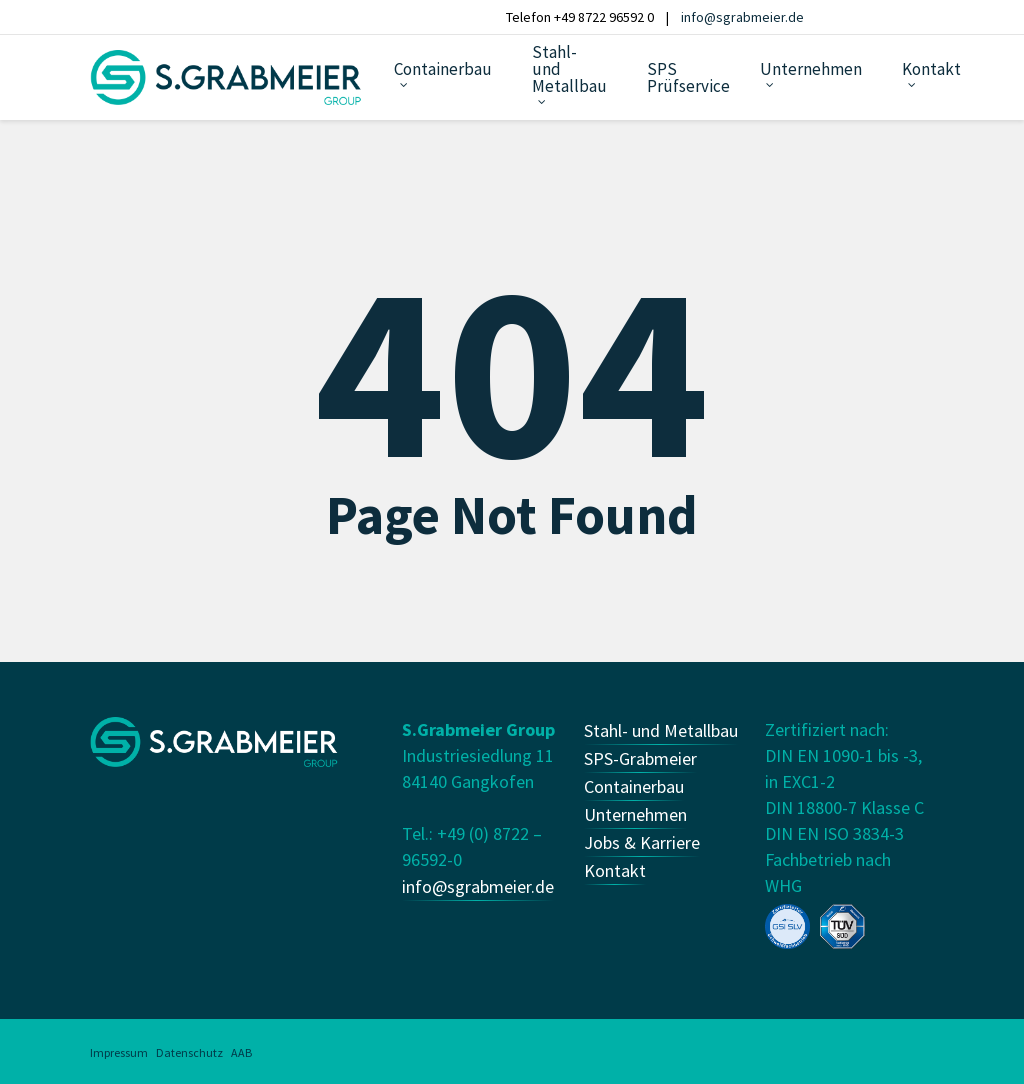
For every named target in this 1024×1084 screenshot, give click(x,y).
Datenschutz (189, 1052)
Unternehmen (635, 814)
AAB (241, 1052)
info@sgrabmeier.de (742, 17)
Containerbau (634, 786)
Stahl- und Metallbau (661, 730)
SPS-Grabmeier (640, 758)
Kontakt (615, 870)
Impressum (119, 1052)
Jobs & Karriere (642, 842)
